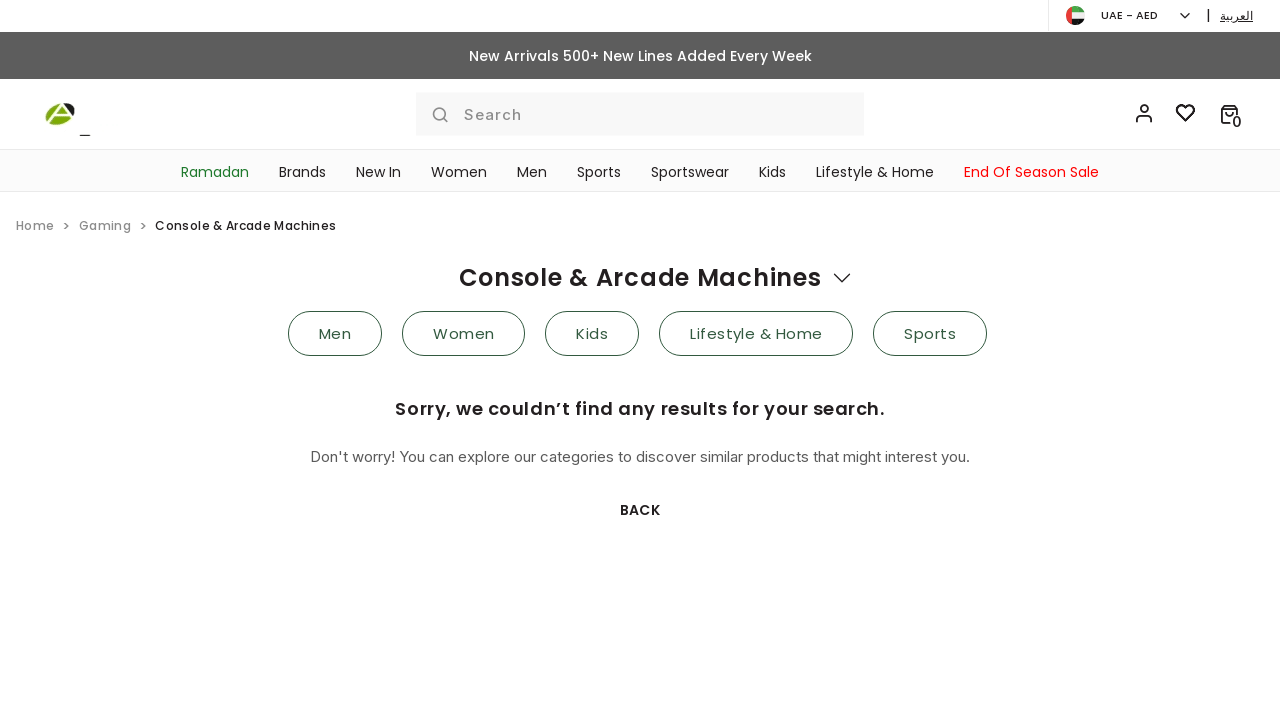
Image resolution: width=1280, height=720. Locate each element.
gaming (105, 225)
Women (459, 172)
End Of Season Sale (1031, 172)
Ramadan (215, 172)
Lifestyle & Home (875, 172)
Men (532, 172)
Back (640, 510)
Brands (302, 172)
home (35, 225)
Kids (772, 172)
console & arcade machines (640, 277)
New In (378, 172)
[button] (1229, 114)
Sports (599, 172)
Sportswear (690, 172)
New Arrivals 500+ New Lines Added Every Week (640, 56)
